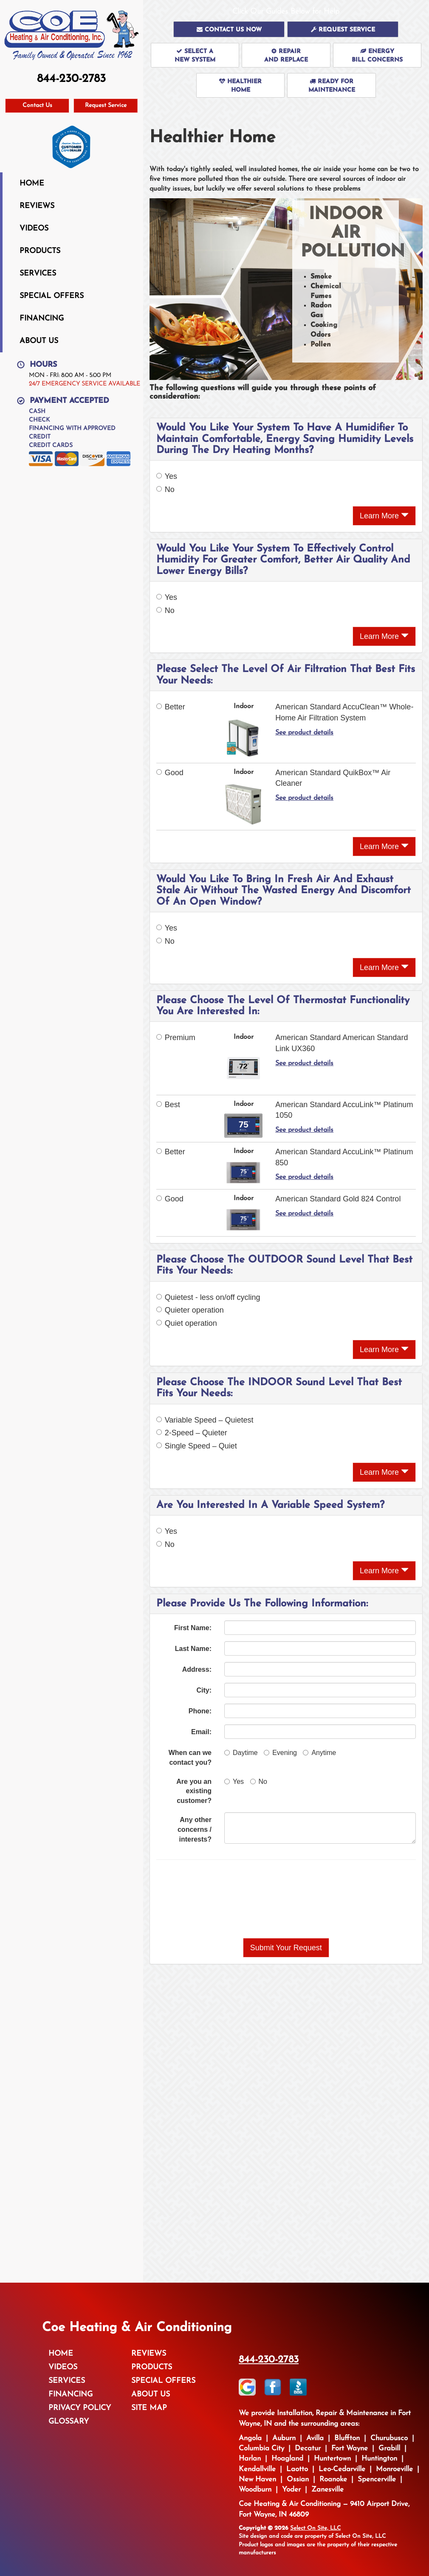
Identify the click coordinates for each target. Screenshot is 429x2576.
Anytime (319, 1752)
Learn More (384, 515)
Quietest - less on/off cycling (208, 1297)
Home (32, 183)
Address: (197, 1669)
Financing (42, 318)
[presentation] (286, 1898)
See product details (304, 732)
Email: (201, 1731)
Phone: (200, 1711)
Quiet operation (186, 1323)
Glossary (68, 2421)
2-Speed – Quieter (191, 1433)
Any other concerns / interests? (195, 1829)
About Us (39, 341)
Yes (166, 476)
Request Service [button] (106, 105)
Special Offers (52, 296)
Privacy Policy (79, 2408)
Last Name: (193, 1648)
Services (38, 273)
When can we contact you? (190, 1757)
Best (168, 1104)
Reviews (37, 206)
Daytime (241, 1752)
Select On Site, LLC (315, 2528)
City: (204, 1690)
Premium (175, 1037)
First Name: (193, 1627)
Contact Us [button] (37, 105)
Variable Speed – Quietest (205, 1420)
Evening (280, 1752)
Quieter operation (190, 1310)
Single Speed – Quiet (196, 1446)
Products (40, 251)
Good (169, 772)
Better (170, 707)
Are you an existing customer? (194, 1791)
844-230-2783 (269, 2360)
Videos (34, 228)
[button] (229, 29)
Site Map (149, 2408)
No (165, 489)
